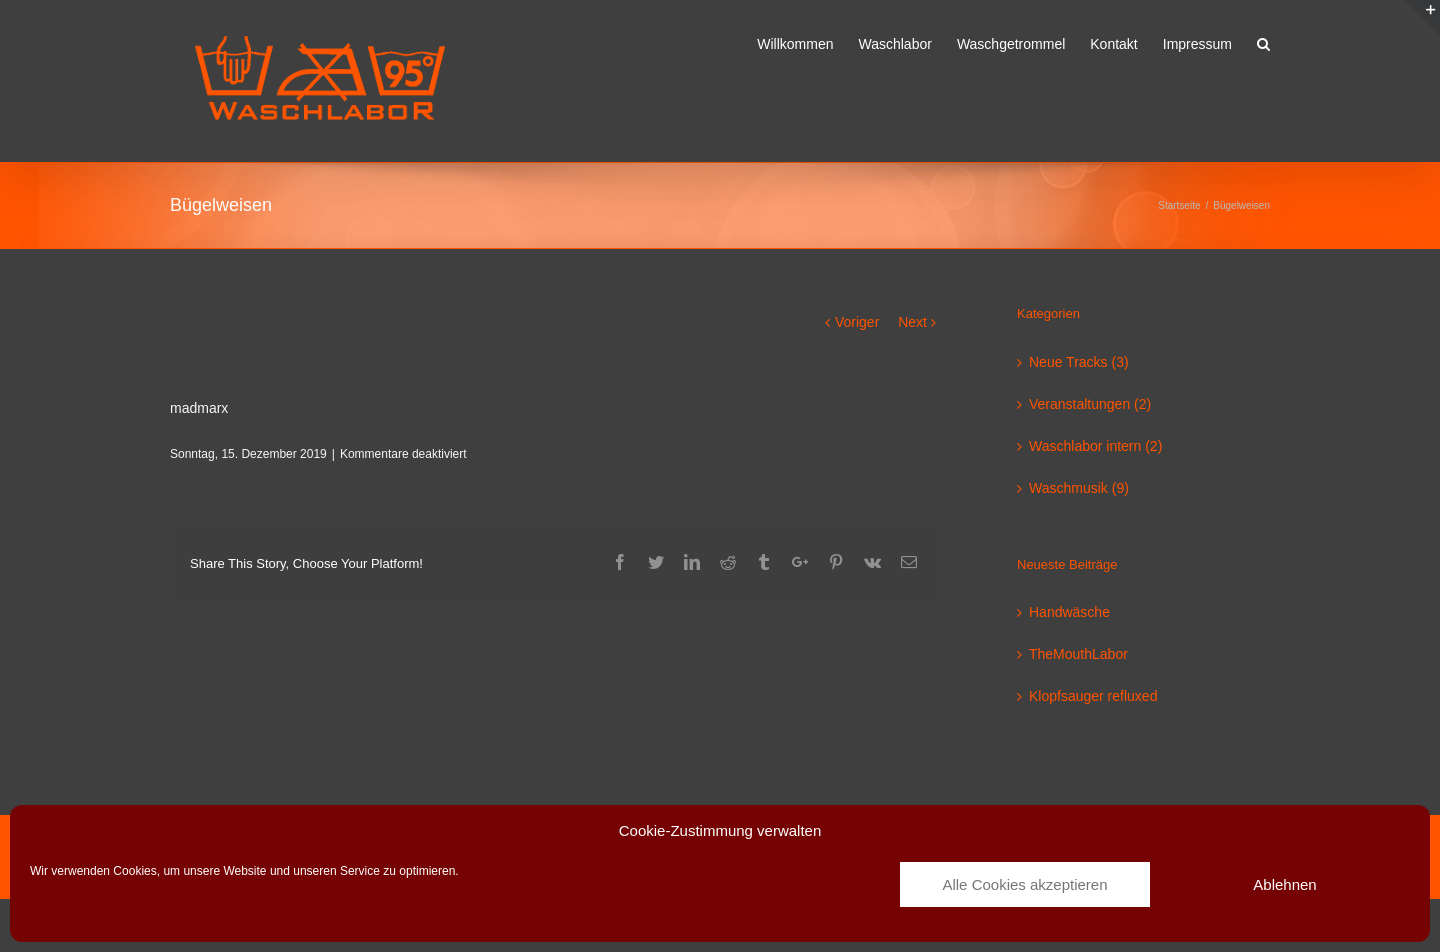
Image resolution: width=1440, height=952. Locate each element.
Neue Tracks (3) (1079, 362)
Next (912, 322)
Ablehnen (1284, 884)
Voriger (857, 322)
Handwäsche (1069, 612)
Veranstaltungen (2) (1090, 404)
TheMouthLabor (1078, 654)
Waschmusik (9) (1079, 488)
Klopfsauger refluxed (1093, 696)
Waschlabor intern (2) (1095, 446)
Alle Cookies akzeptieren (1024, 884)
